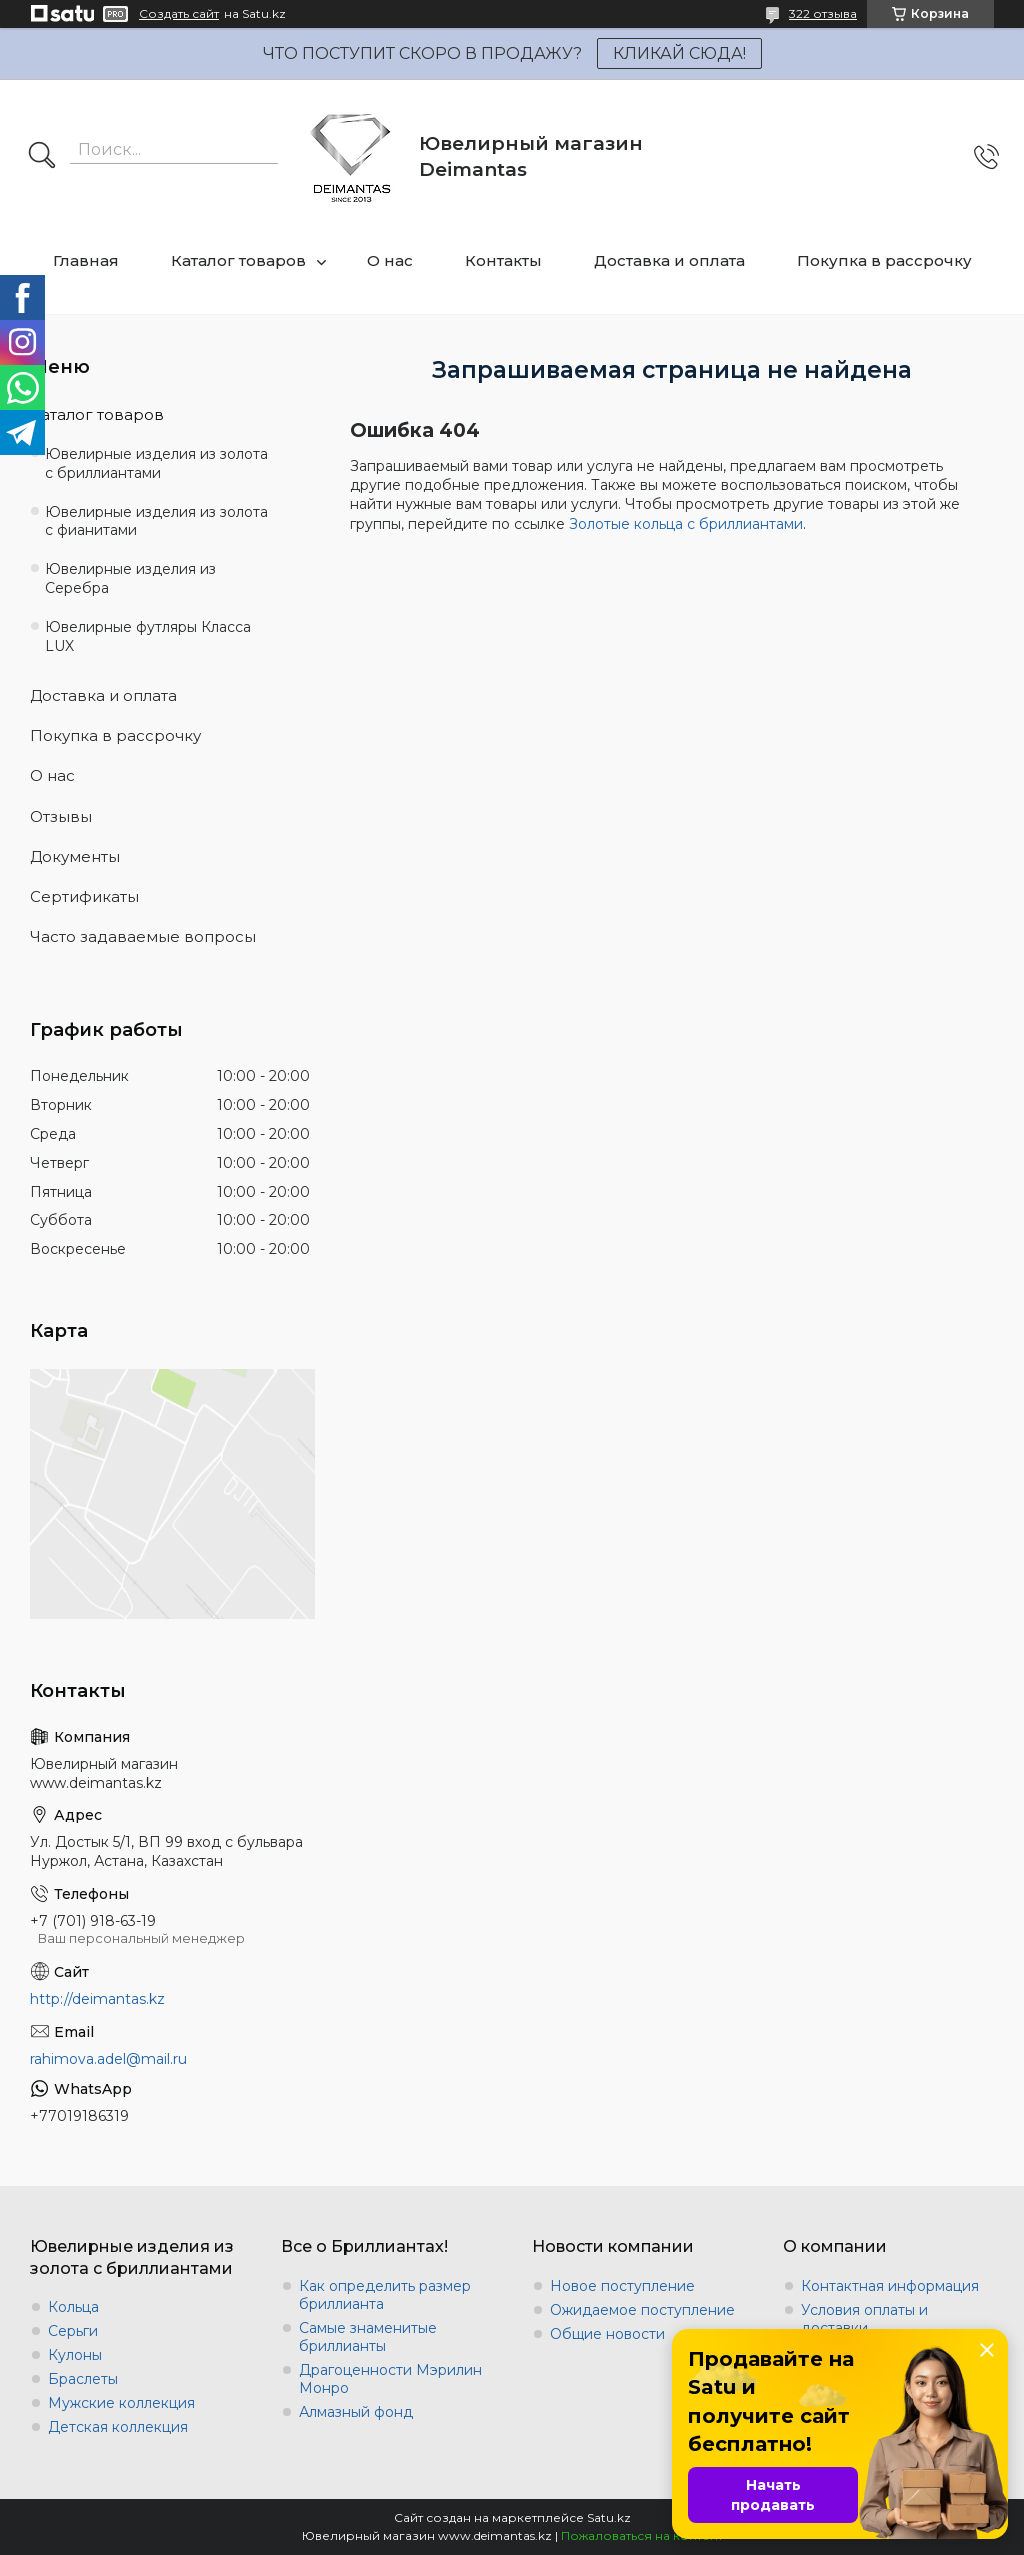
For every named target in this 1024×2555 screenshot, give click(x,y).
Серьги (73, 2331)
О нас (390, 260)
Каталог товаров (238, 260)
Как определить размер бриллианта (385, 2295)
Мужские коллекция (121, 2403)
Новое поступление (622, 2286)
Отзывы (61, 816)
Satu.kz (609, 2517)
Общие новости (607, 2334)
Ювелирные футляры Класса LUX (148, 636)
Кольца (73, 2307)
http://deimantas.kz (97, 1999)
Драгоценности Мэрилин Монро (390, 2379)
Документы (75, 856)
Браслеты (83, 2379)
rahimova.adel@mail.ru (108, 2059)
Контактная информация (890, 2286)
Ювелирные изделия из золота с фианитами (156, 521)
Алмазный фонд (356, 2412)
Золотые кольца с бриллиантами (686, 524)
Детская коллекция (118, 2427)
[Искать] (42, 157)
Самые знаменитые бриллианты (368, 2337)
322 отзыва (823, 13)
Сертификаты (84, 896)
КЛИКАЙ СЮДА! (679, 53)
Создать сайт (179, 14)
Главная (86, 260)
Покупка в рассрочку (884, 260)
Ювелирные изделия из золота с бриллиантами (156, 463)
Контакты (503, 260)
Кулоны (75, 2355)
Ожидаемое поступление (642, 2310)
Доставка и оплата (669, 260)
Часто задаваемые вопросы (143, 936)
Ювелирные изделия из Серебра (130, 578)
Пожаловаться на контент (642, 2535)
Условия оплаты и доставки (864, 2319)
